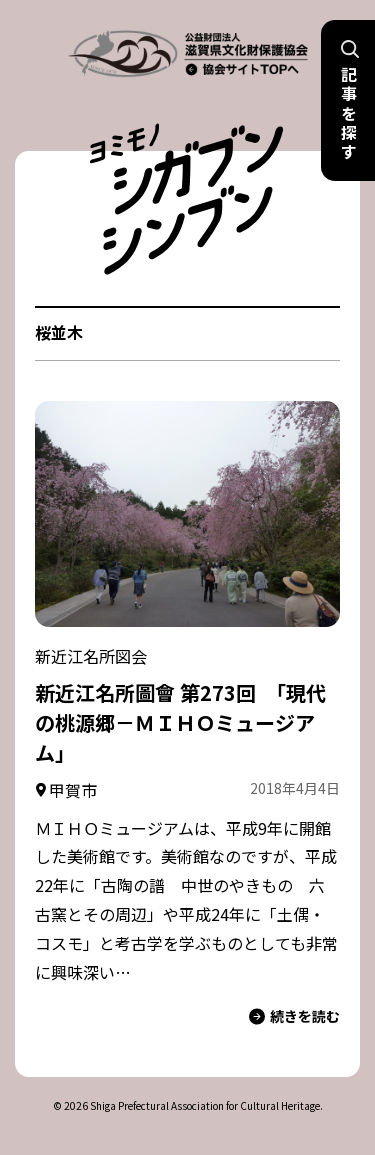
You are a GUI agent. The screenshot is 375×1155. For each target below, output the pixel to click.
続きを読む (294, 1016)
